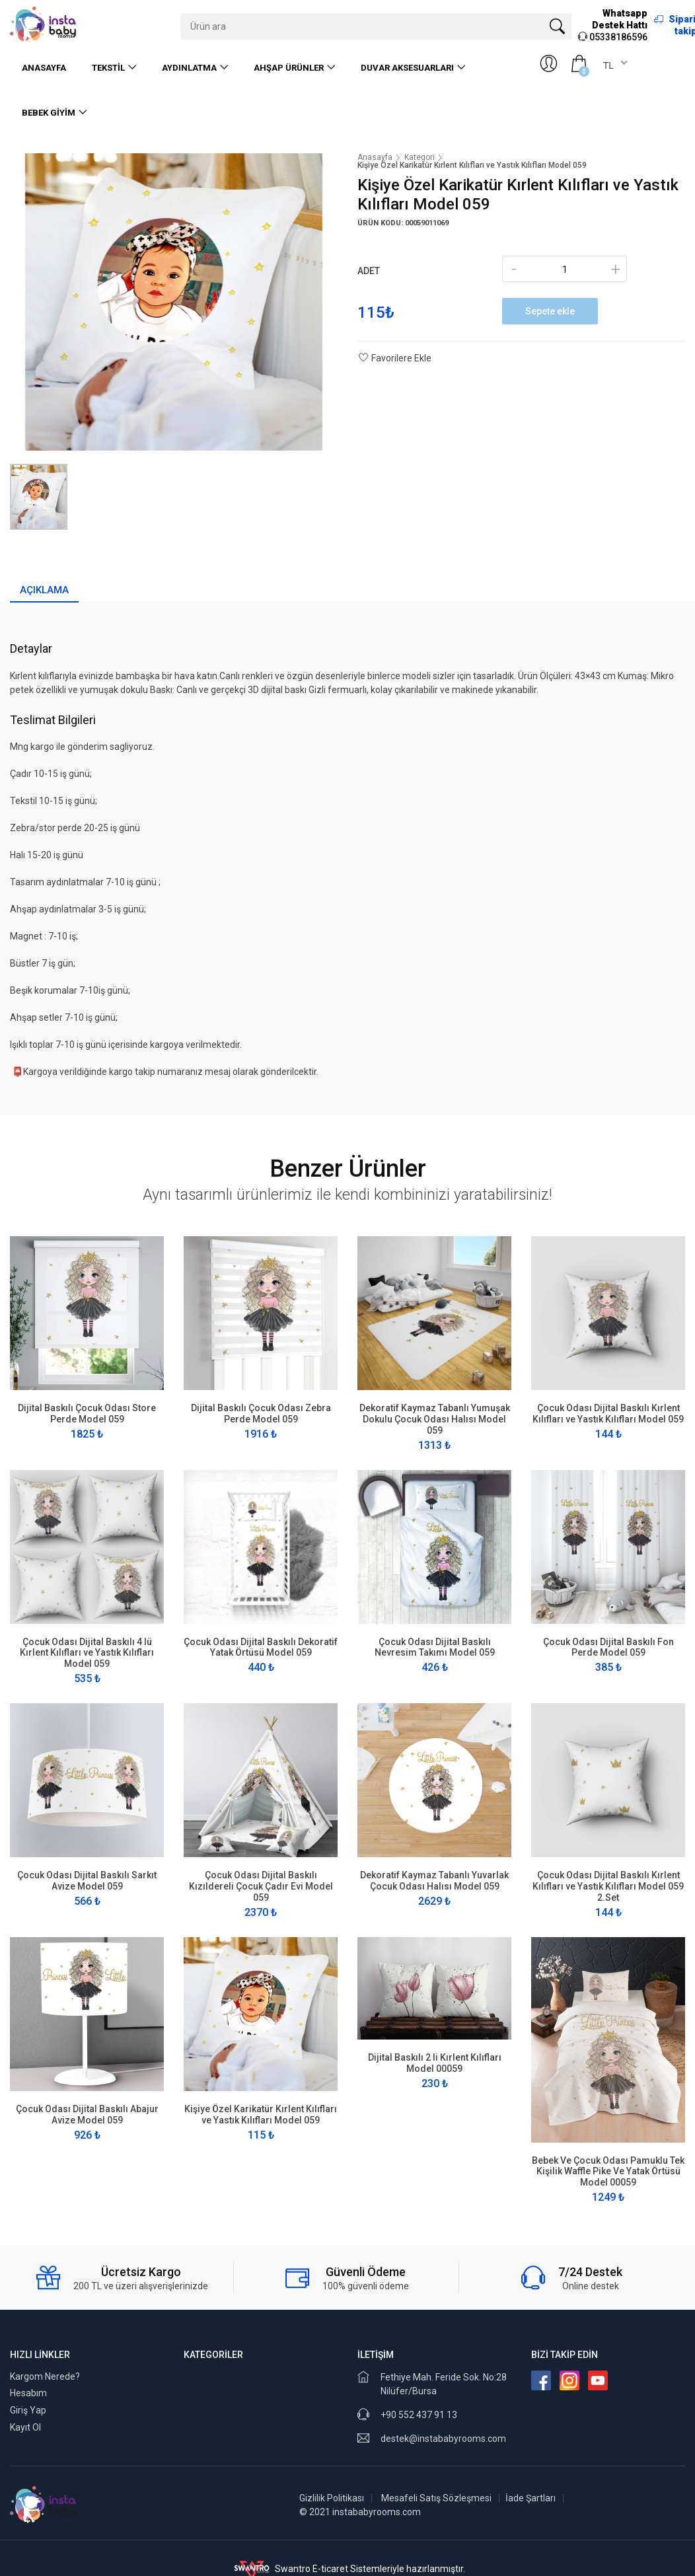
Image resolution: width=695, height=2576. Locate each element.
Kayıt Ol (25, 2427)
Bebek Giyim (48, 113)
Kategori (419, 157)
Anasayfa (44, 68)
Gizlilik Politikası (331, 2498)
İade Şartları (530, 2498)
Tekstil (108, 68)
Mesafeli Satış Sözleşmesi (436, 2498)
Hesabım (28, 2393)
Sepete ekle (550, 311)
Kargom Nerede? (45, 2376)
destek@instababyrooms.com (443, 2438)
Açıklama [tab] (44, 590)
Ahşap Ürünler (289, 68)
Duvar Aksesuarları (407, 68)
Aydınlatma (189, 68)
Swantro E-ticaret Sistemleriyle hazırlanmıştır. (348, 2568)
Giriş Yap (28, 2410)
